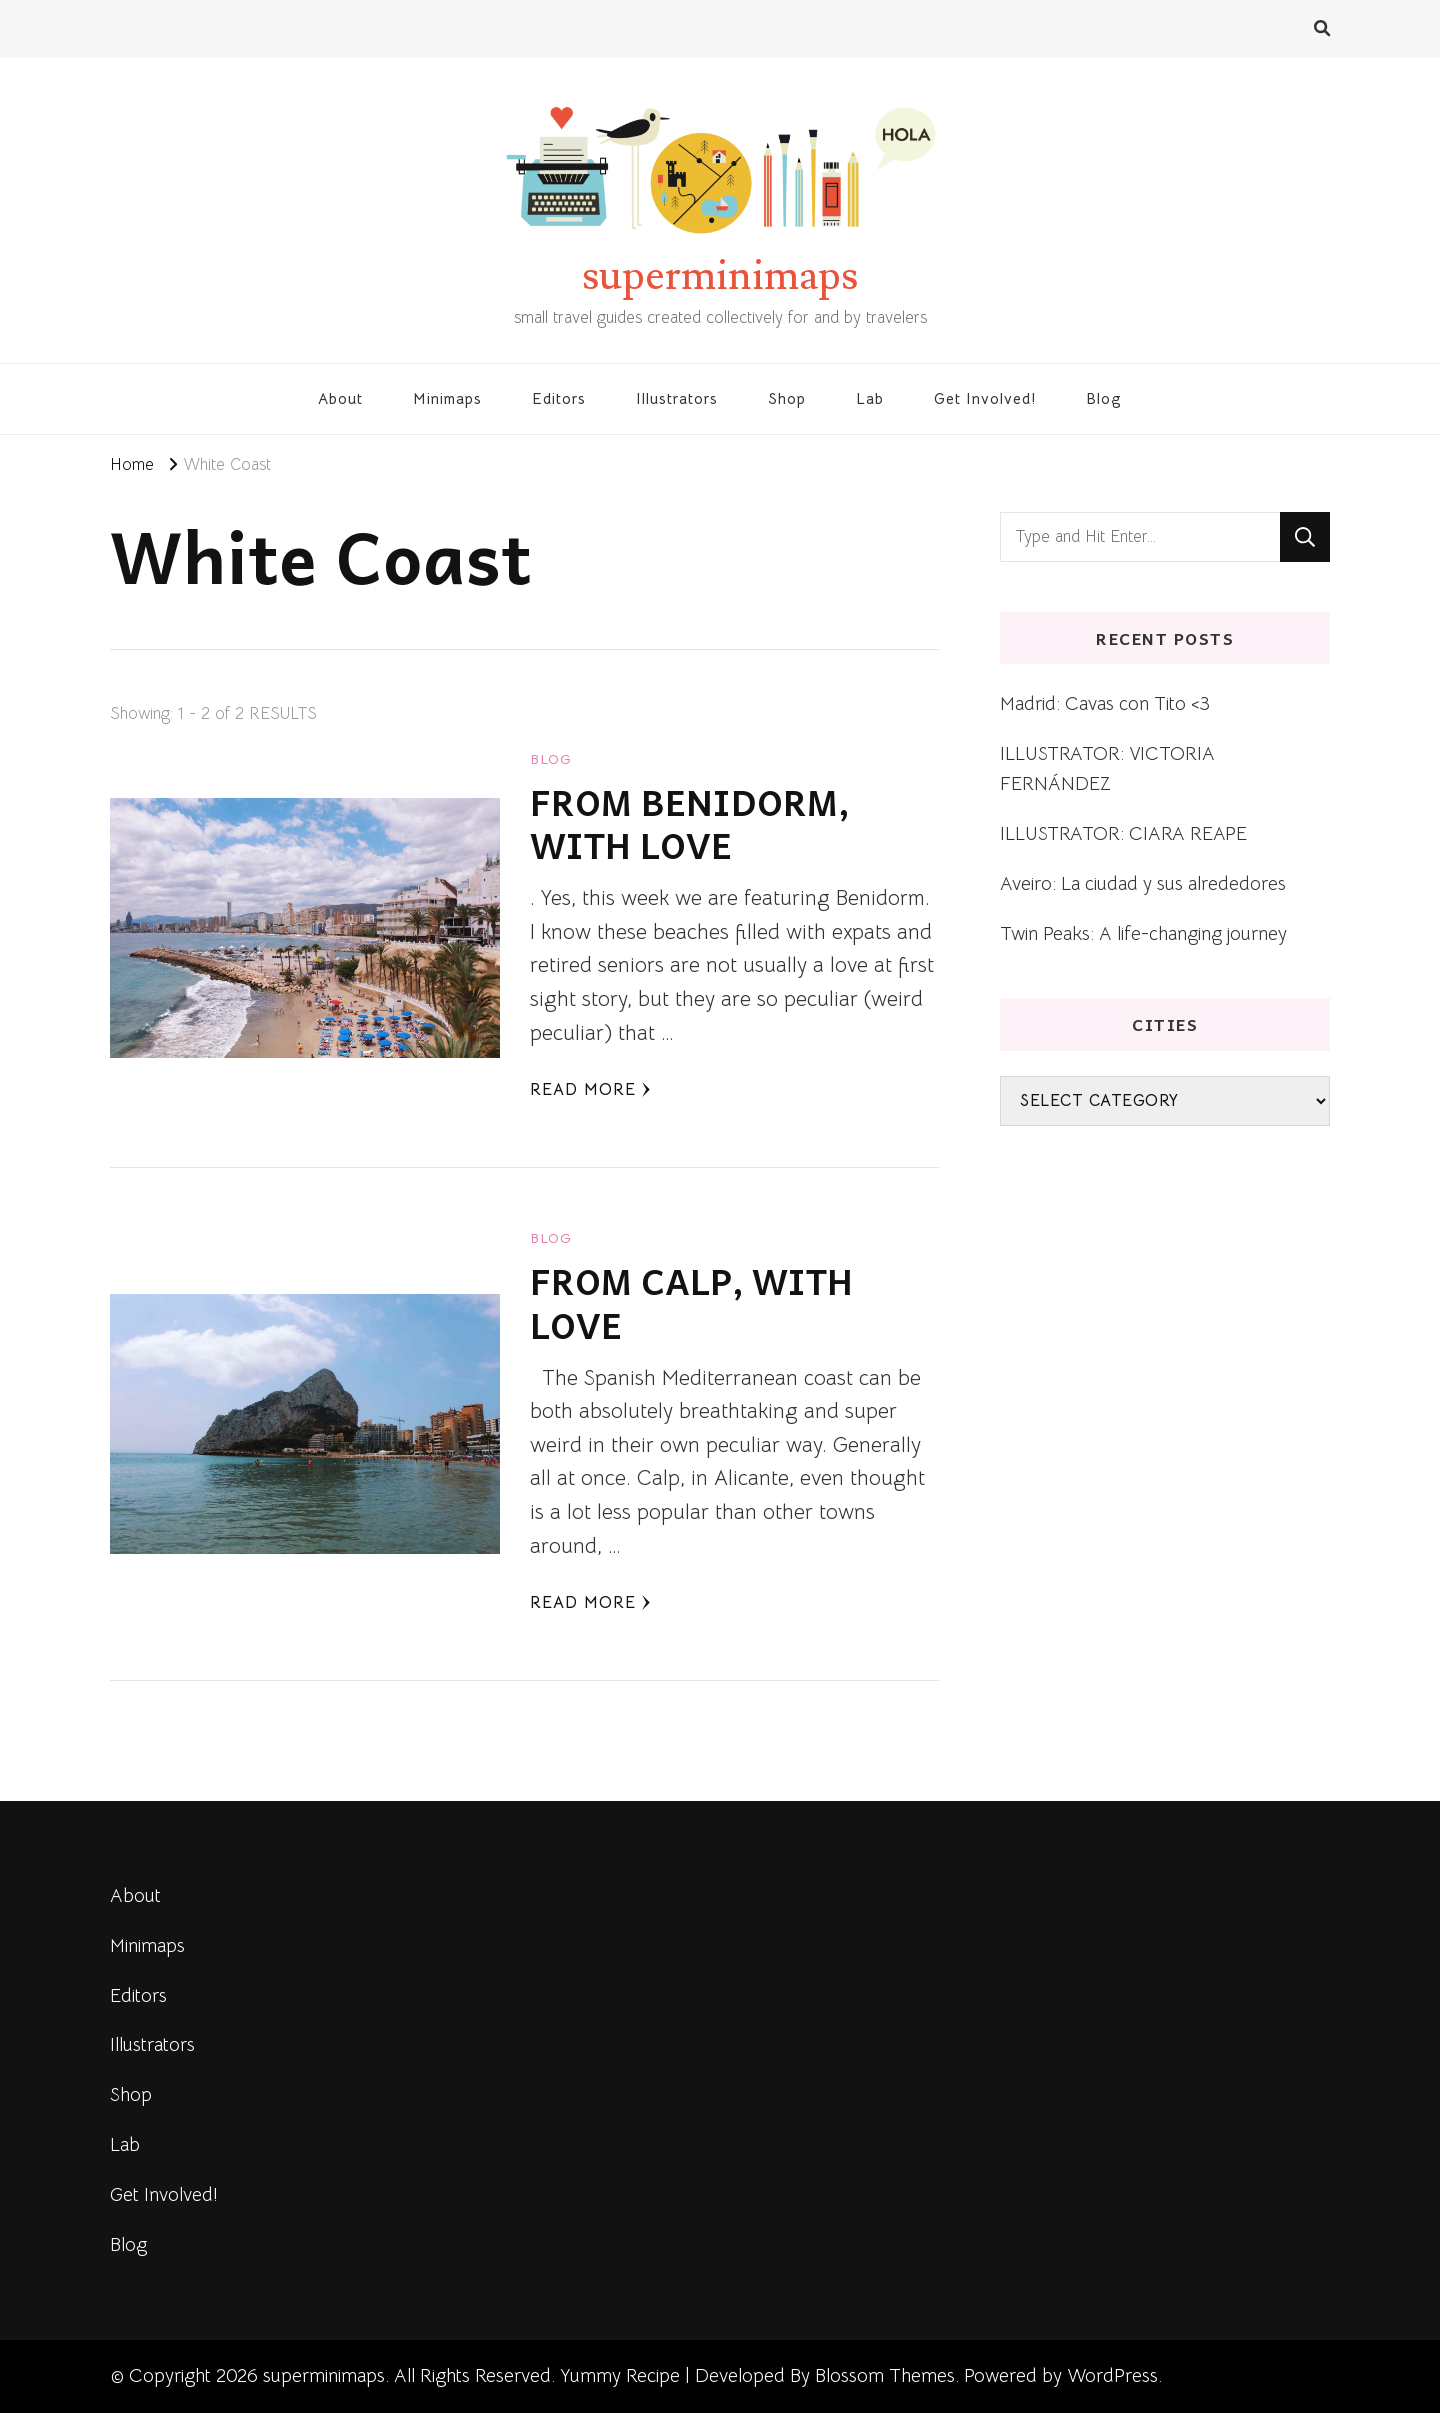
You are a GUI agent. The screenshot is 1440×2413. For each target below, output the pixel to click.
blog (551, 759)
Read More (590, 1089)
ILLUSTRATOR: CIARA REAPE (1123, 833)
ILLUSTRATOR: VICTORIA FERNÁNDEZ (1107, 768)
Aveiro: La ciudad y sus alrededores (1143, 883)
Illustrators (677, 398)
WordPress (1112, 2375)
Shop (787, 398)
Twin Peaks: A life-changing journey (1143, 933)
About (340, 398)
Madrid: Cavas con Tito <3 (1105, 703)
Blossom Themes (885, 2375)
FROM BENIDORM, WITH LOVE (689, 823)
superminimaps (720, 276)
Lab (870, 398)
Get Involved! (985, 398)
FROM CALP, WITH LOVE (692, 1302)
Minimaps (447, 398)
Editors (559, 398)
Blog (1104, 398)
